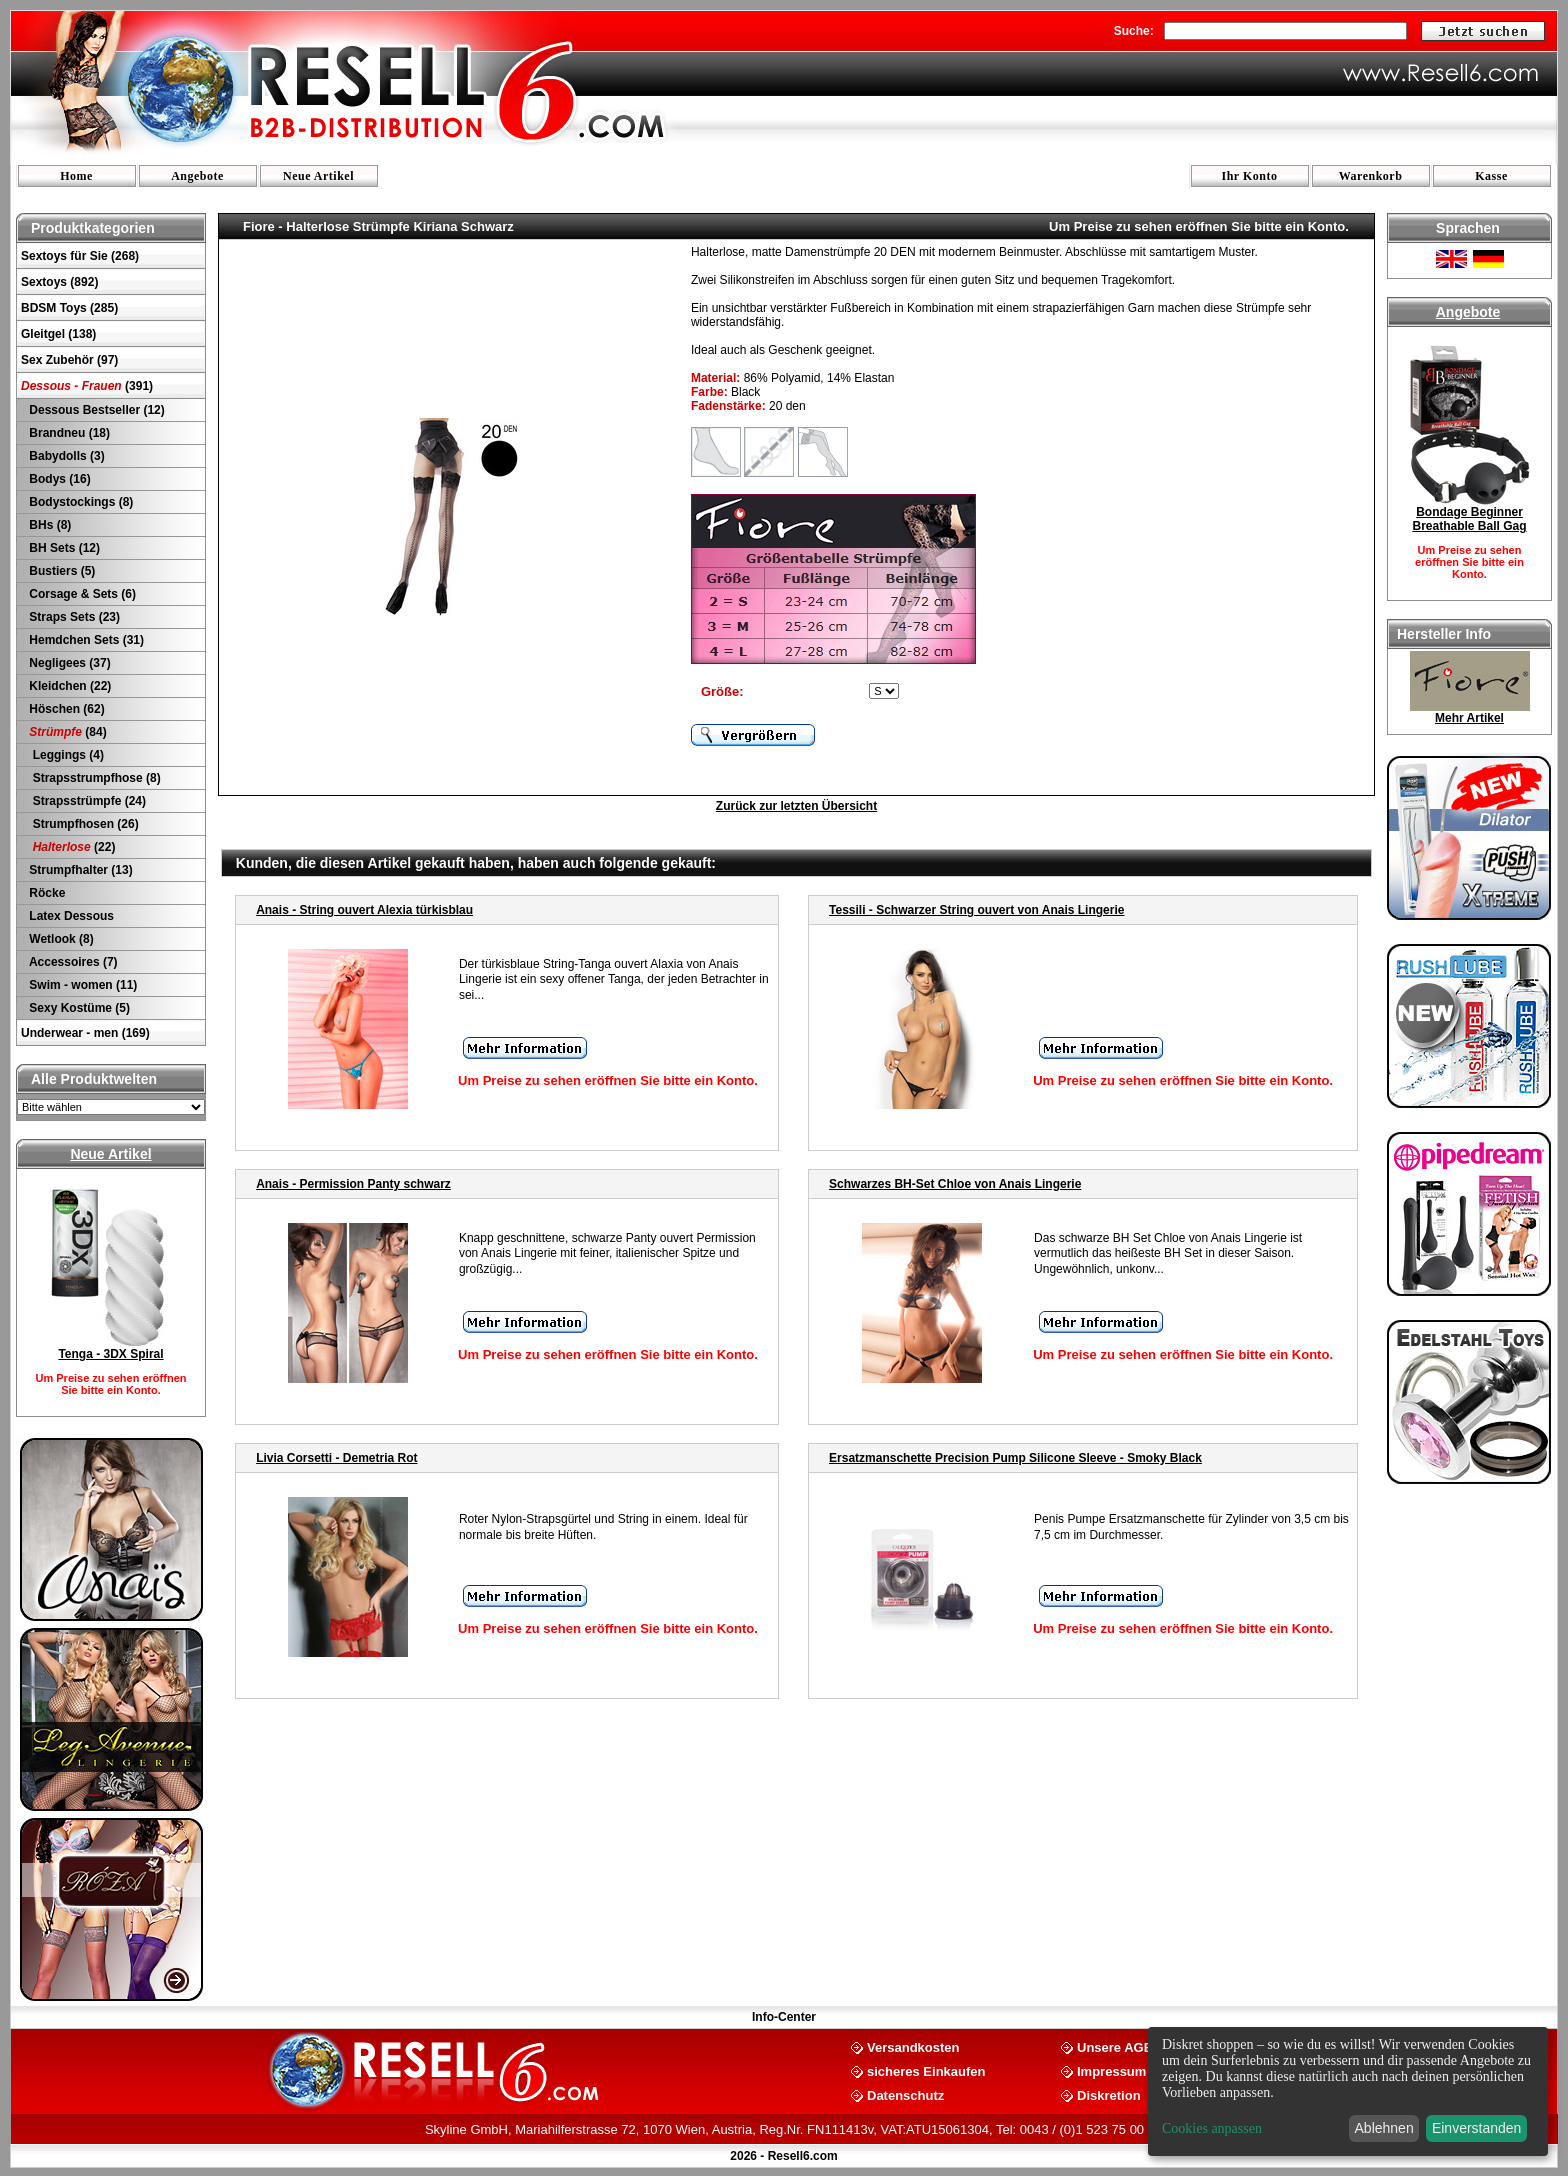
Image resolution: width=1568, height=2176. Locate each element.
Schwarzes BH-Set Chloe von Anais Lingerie (955, 1184)
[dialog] (1348, 2091)
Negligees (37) (68, 663)
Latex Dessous (70, 916)
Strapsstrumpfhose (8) (93, 778)
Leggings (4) (65, 755)
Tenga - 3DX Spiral (110, 1354)
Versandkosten (913, 2046)
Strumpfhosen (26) (82, 824)
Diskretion (1109, 2094)
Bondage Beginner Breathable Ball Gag (1469, 519)
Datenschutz (905, 2094)
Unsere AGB (1115, 2046)
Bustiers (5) (60, 571)
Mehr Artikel (1469, 718)
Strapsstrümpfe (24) (86, 801)
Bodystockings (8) (79, 502)
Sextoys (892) (59, 282)
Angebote (197, 176)
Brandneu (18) (68, 433)
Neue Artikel (318, 176)
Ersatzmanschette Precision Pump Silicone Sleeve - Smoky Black (1015, 1458)
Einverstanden (1477, 2128)
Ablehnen (1384, 2128)
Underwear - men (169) (85, 1033)
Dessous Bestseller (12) (95, 410)
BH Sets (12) (63, 548)
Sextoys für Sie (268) (80, 256)
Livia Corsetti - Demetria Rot (336, 1458)
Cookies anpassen (1212, 2128)
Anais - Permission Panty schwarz (353, 1184)
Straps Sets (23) (73, 617)
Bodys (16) (58, 479)
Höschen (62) (65, 709)
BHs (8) (48, 525)
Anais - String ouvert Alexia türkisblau (364, 910)
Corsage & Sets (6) (81, 594)
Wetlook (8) (60, 939)
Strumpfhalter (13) (79, 870)
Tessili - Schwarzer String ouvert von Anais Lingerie (976, 910)
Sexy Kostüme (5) (78, 1008)
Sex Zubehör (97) (69, 360)
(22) (70, 847)
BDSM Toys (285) (69, 308)
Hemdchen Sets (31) (85, 640)
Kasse (1491, 176)
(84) (66, 732)
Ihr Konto (1250, 176)
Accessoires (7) (72, 962)
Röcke (45, 893)
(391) (87, 386)
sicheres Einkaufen (926, 2070)
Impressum (1111, 2070)
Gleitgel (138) (58, 334)
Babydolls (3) (65, 456)
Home (76, 176)
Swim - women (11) (81, 985)
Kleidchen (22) (68, 686)
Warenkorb (1371, 176)
